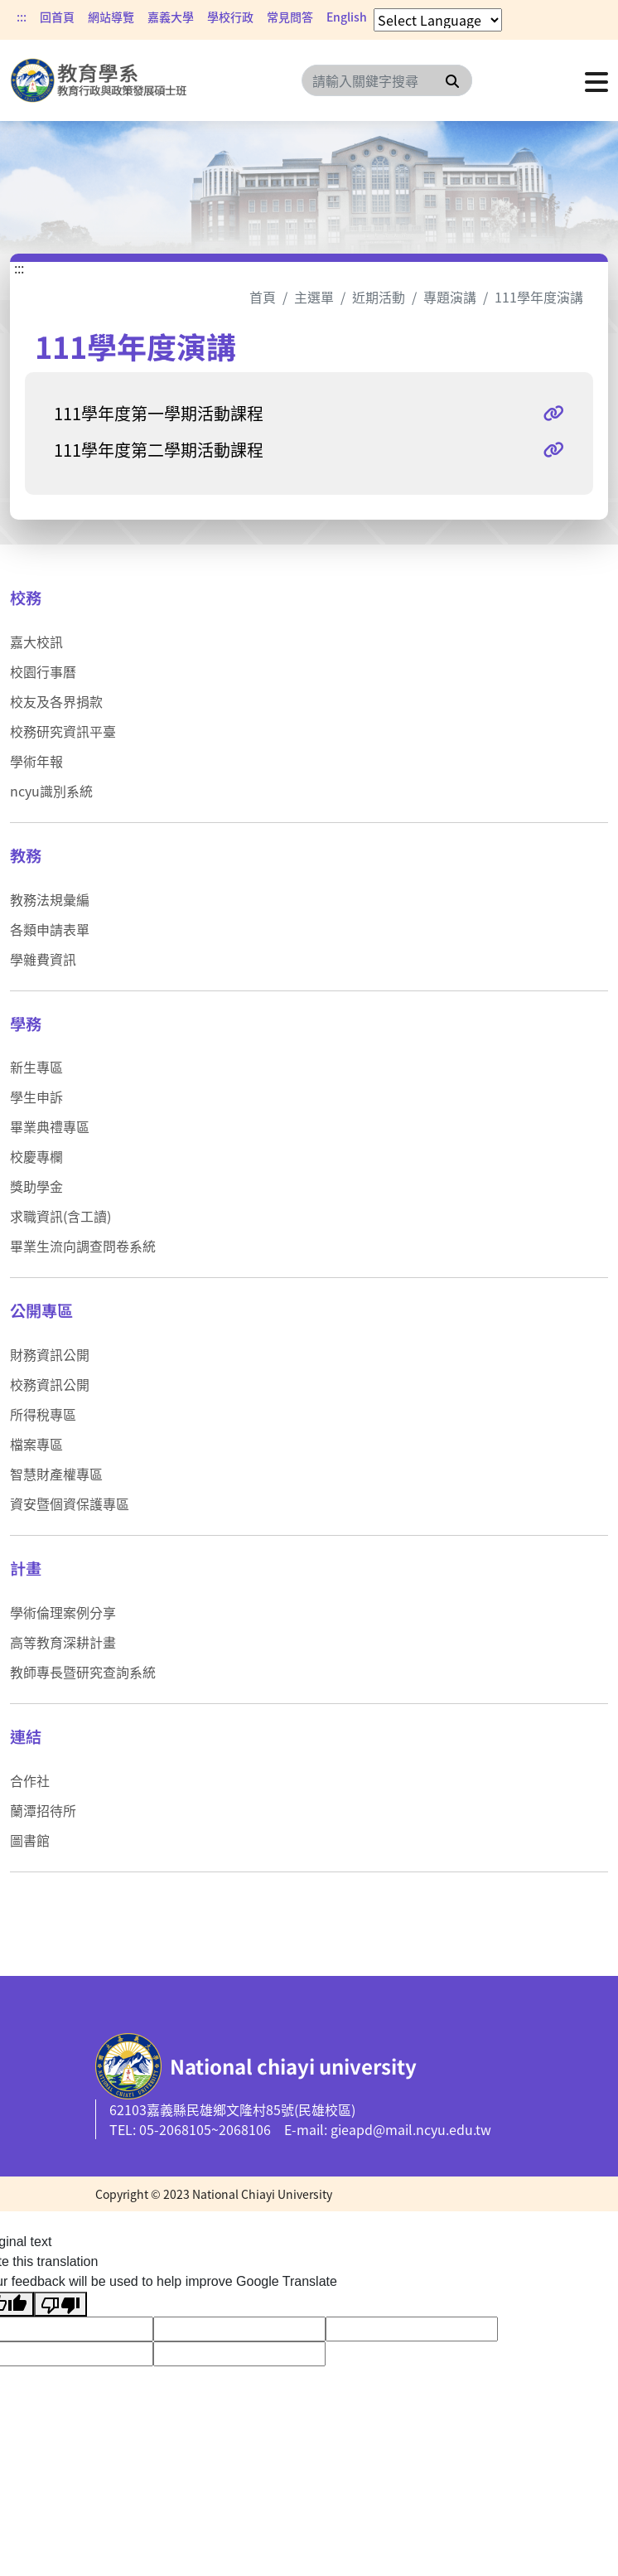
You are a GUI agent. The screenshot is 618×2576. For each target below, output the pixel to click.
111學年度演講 (539, 297)
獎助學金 (36, 1186)
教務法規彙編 (49, 899)
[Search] (387, 80)
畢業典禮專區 (49, 1126)
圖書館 (30, 1840)
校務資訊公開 (49, 1384)
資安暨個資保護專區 (69, 1503)
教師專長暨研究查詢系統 (83, 1671)
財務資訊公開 (49, 1354)
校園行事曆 (43, 671)
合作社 (30, 1780)
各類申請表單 (49, 929)
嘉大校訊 (36, 641)
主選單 (314, 297)
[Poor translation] (60, 2304)
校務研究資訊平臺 (63, 731)
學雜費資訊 (43, 959)
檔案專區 (36, 1443)
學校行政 (230, 16)
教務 (25, 855)
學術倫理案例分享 (63, 1612)
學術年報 (36, 760)
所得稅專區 (43, 1414)
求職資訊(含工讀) (60, 1216)
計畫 (25, 1568)
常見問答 (290, 16)
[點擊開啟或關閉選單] (596, 80)
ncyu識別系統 (51, 790)
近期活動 (378, 297)
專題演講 (449, 297)
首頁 (262, 297)
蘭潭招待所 (43, 1810)
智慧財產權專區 (56, 1473)
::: (22, 16)
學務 (25, 1023)
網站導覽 (111, 16)
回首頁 (57, 16)
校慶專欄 (36, 1156)
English (346, 16)
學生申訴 (36, 1096)
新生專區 (36, 1066)
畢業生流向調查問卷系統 (83, 1245)
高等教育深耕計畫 (63, 1642)
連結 (25, 1736)
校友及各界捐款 (56, 701)
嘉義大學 (170, 16)
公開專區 (41, 1310)
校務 (25, 597)
